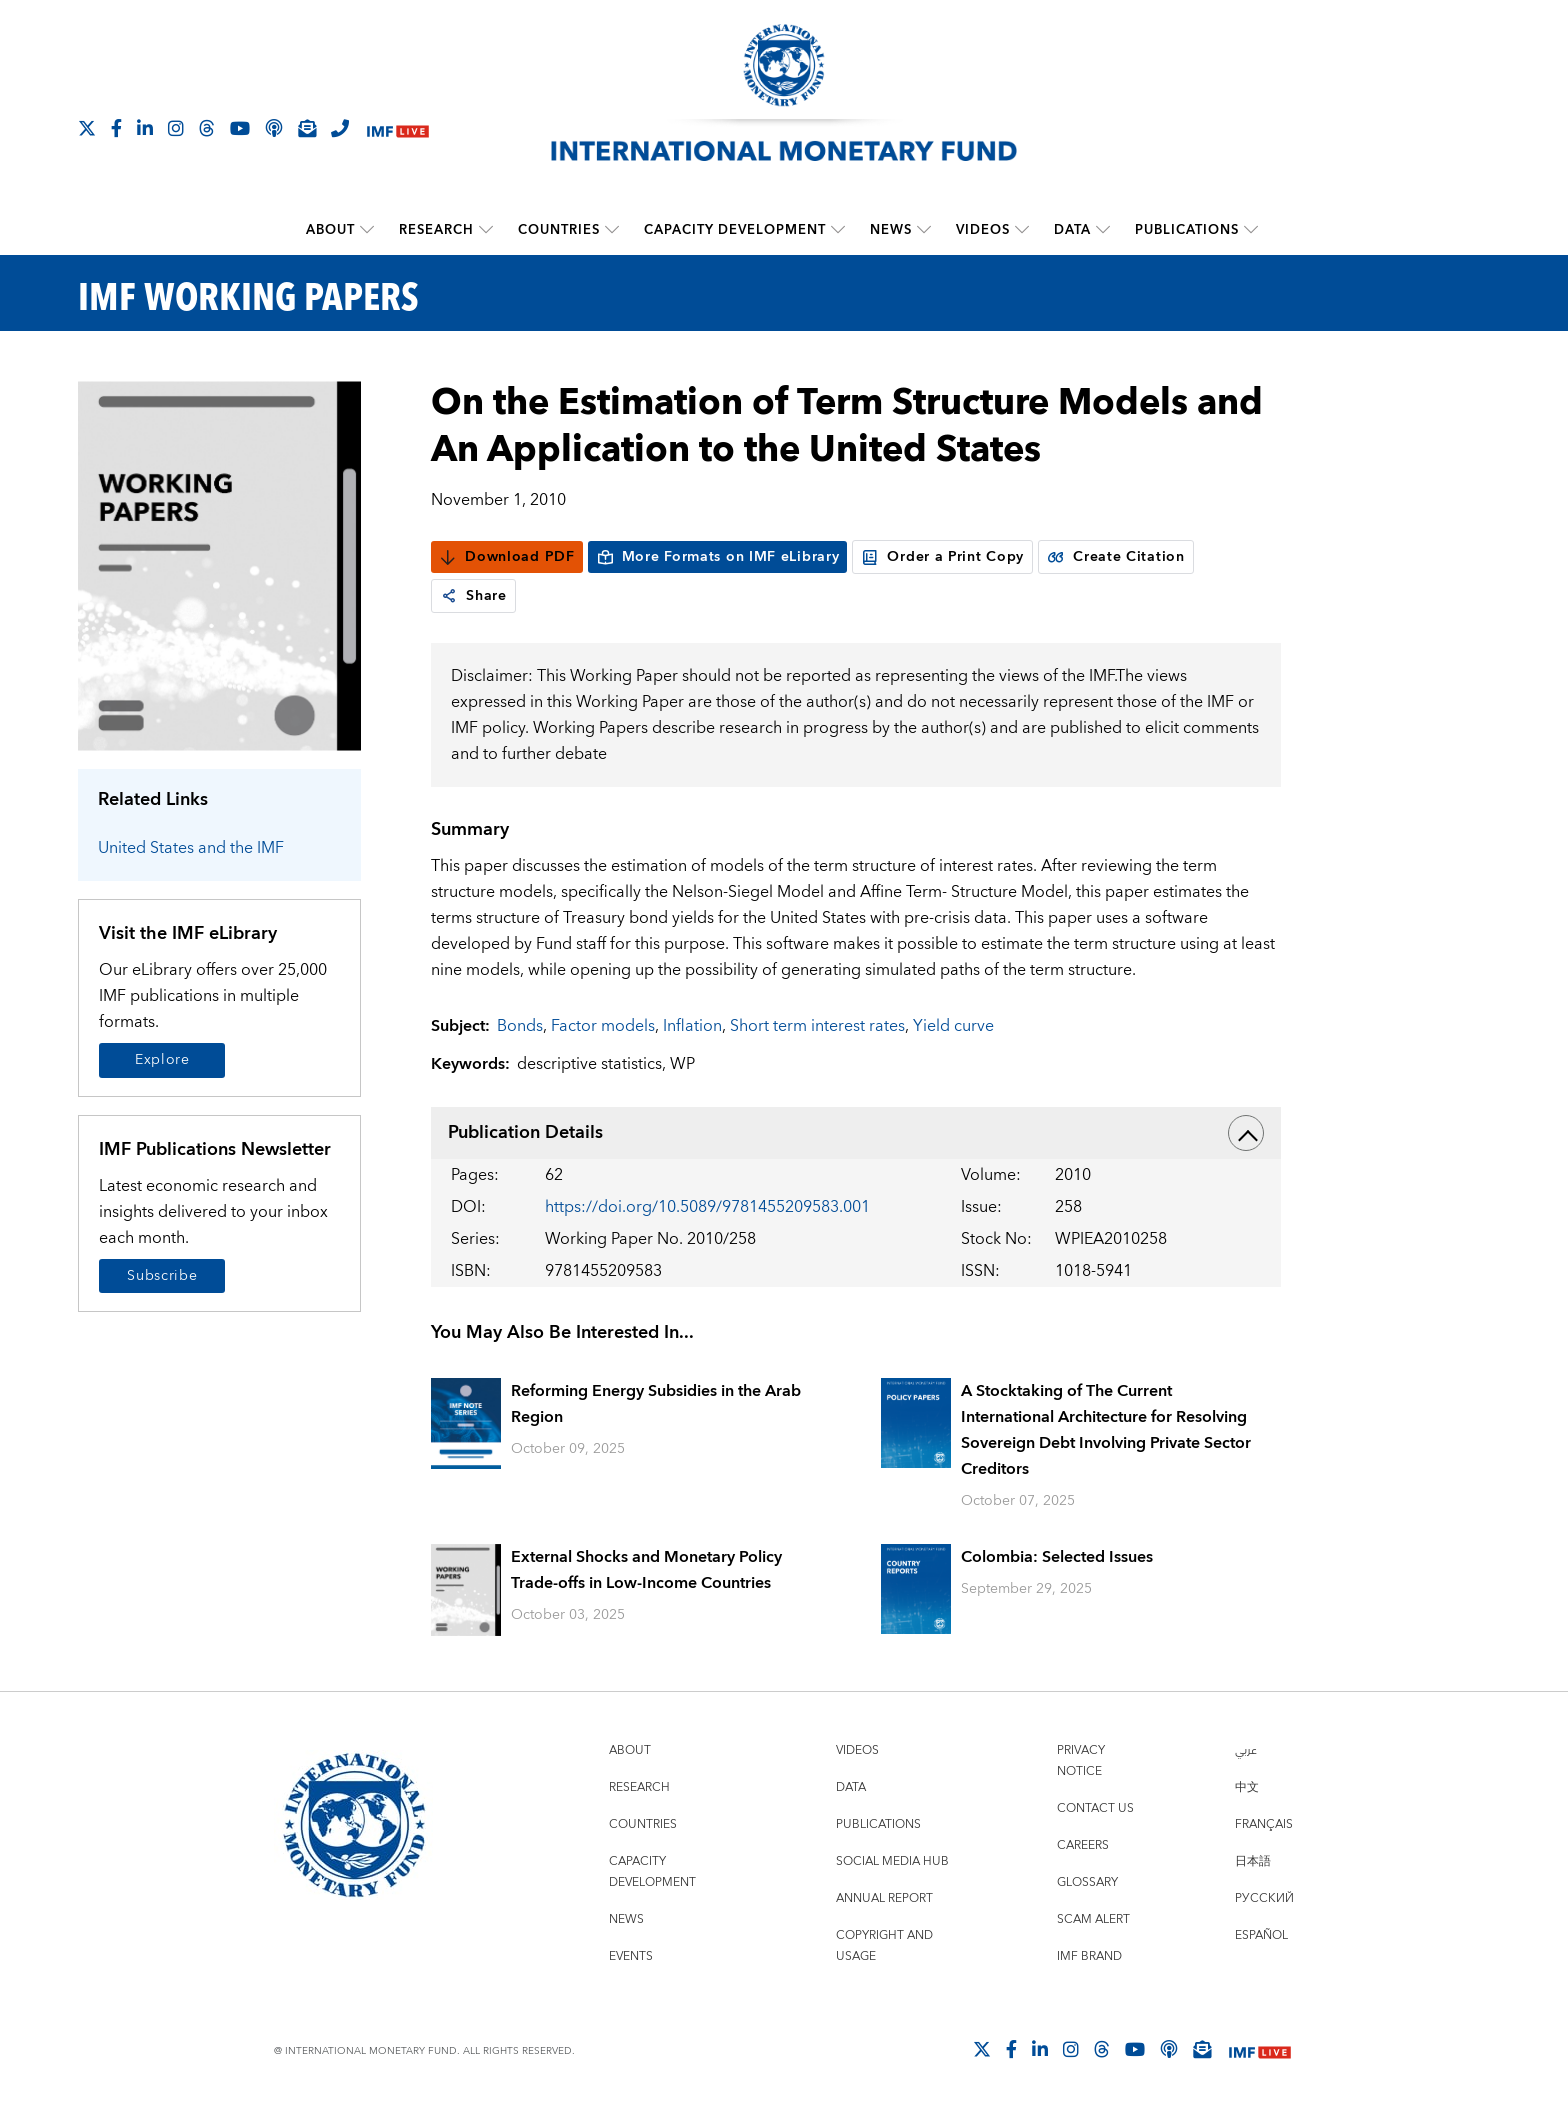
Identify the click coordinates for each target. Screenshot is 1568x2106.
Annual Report (884, 1898)
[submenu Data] (1103, 230)
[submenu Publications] (1251, 230)
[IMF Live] (398, 129)
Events (631, 1956)
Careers (1083, 1845)
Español (1261, 1935)
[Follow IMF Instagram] (176, 128)
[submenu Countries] (612, 230)
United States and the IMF (191, 848)
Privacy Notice (1081, 1761)
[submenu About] (367, 230)
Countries (559, 230)
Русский (1264, 1898)
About (330, 230)
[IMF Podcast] (274, 128)
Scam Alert (1093, 1919)
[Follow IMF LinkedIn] (145, 128)
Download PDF (506, 557)
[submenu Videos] (1022, 230)
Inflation (692, 1026)
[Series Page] (219, 564)
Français (1264, 1824)
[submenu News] (924, 230)
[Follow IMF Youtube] (240, 128)
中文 (1247, 1787)
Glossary (1087, 1882)
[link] (449, 596)
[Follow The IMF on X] (87, 128)
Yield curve (953, 1026)
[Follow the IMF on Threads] (207, 128)
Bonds (520, 1026)
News (891, 230)
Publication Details (856, 1133)
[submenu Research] (486, 230)
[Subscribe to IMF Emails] (307, 128)
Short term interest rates (817, 1026)
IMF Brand (1089, 1956)
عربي (1246, 1750)
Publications (1187, 230)
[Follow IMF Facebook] (116, 128)
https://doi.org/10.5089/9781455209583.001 (707, 1207)
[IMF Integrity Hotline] (340, 128)
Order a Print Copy (942, 557)
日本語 (1253, 1861)
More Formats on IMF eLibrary (718, 557)
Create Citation (1116, 557)
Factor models (603, 1026)
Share (473, 596)
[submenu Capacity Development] (838, 230)
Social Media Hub (892, 1861)
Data (1072, 230)
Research (436, 230)
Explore (162, 1060)
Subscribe (162, 1276)
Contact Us (1095, 1808)
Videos (983, 230)
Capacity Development (735, 230)
